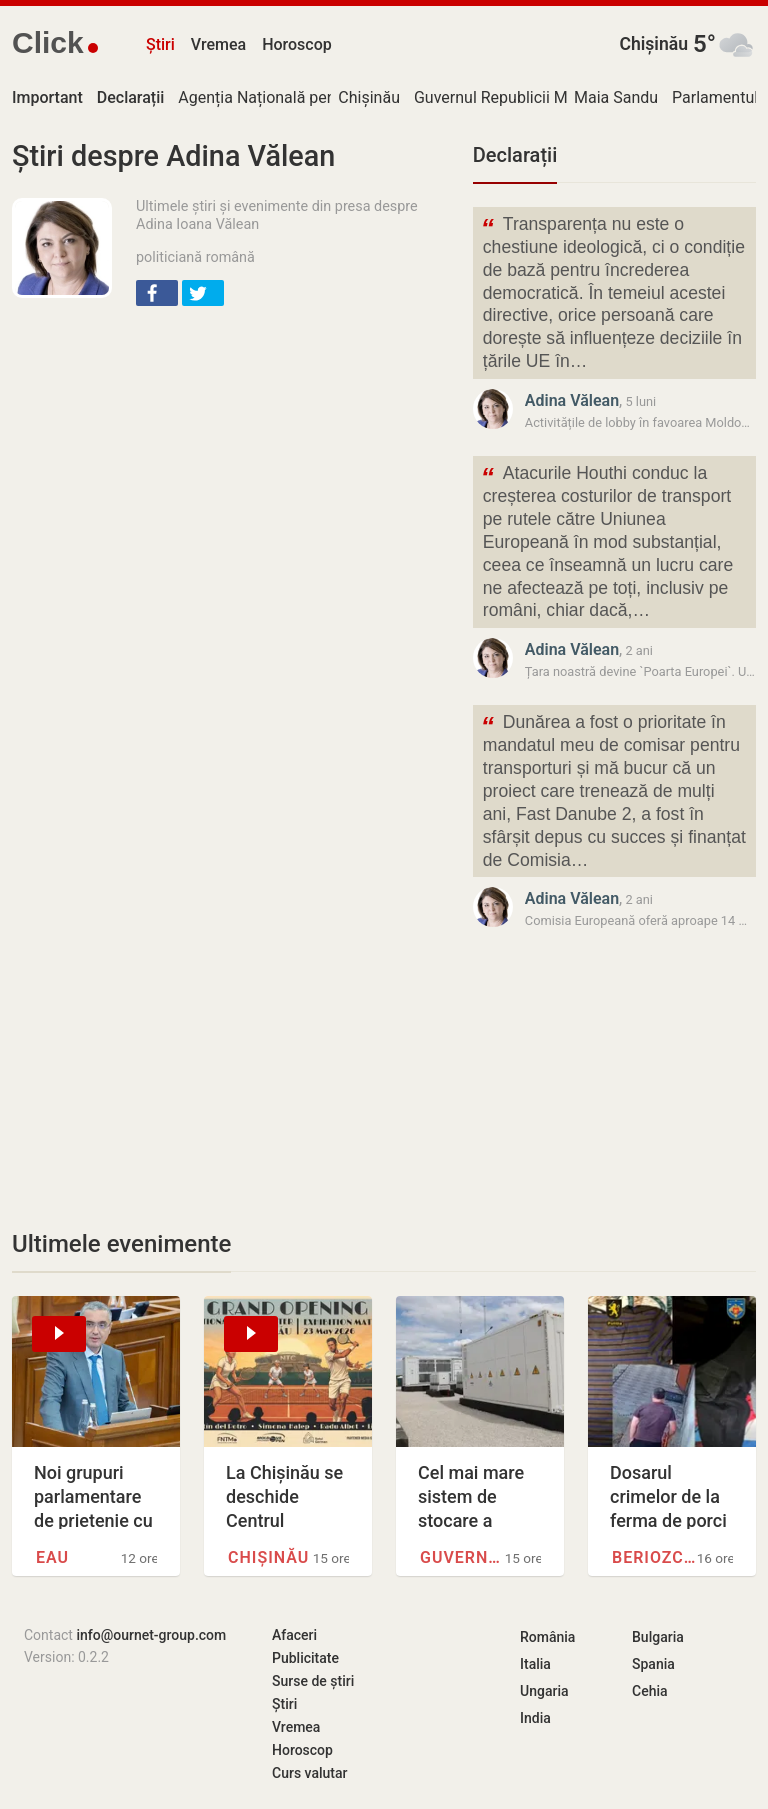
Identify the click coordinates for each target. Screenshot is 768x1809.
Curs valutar (309, 1773)
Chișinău (653, 44)
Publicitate (305, 1658)
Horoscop (297, 44)
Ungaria (544, 1691)
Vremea (218, 44)
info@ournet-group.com (151, 1635)
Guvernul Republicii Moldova (514, 97)
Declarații (515, 155)
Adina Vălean (572, 400)
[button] (157, 293)
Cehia (650, 1691)
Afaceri (294, 1635)
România (547, 1637)
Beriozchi (654, 1557)
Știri (160, 44)
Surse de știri (313, 1681)
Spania (653, 1664)
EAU (52, 1557)
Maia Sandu (616, 97)
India (535, 1718)
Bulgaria (658, 1637)
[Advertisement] (230, 468)
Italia (535, 1664)
